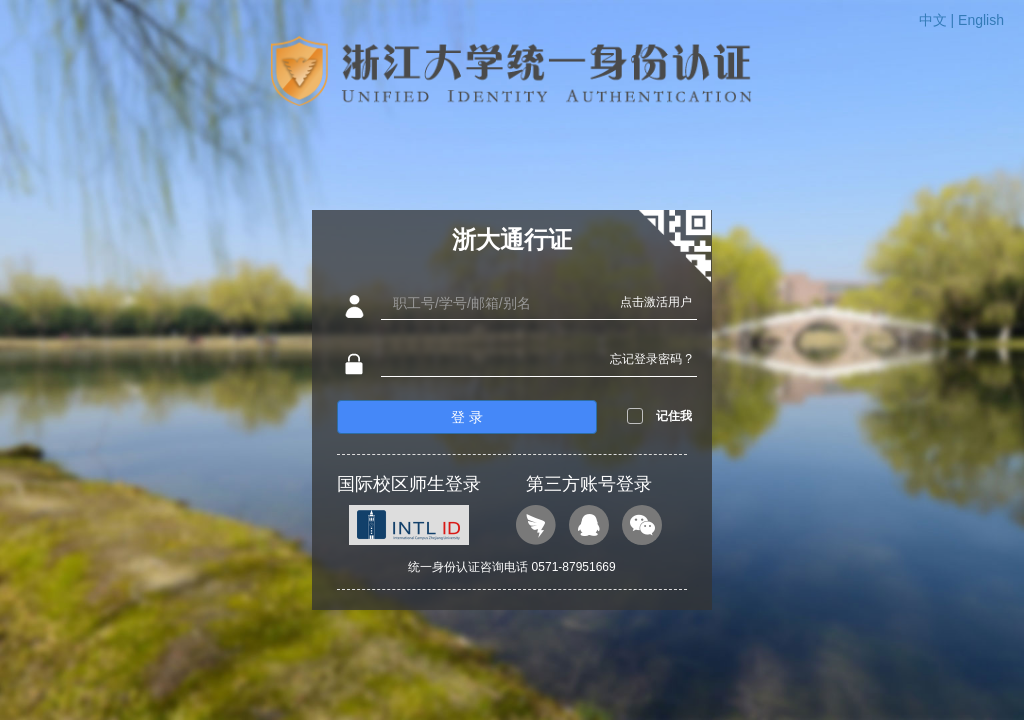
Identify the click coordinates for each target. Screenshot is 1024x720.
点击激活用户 (656, 302)
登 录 (467, 417)
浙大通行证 (512, 239)
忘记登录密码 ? (651, 359)
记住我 (674, 416)
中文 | (938, 20)
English (981, 20)
